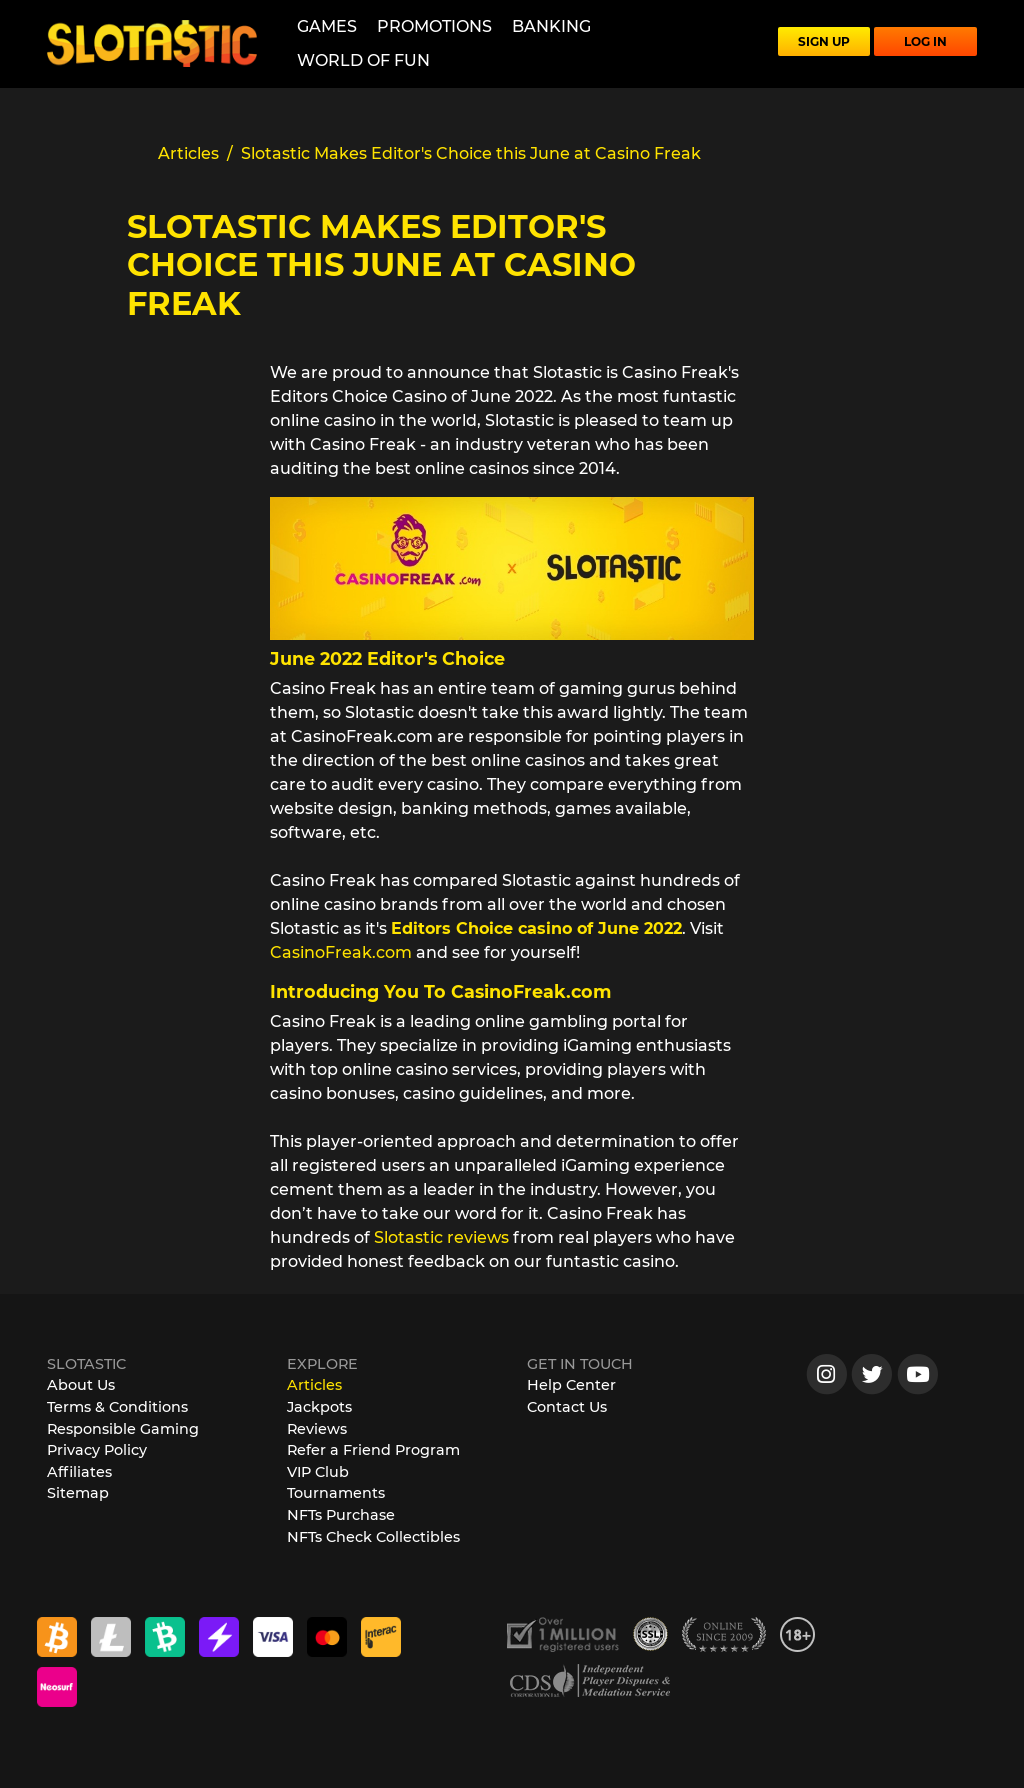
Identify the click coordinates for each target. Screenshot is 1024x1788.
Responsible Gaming (123, 1429)
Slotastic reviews (441, 1237)
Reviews (317, 1429)
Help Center (571, 1385)
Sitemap (78, 1493)
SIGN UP (824, 41)
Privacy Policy (97, 1450)
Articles (314, 1385)
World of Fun (363, 60)
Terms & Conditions (117, 1407)
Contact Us (567, 1407)
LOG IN (925, 41)
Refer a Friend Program (373, 1450)
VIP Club (318, 1472)
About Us (81, 1385)
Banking (551, 26)
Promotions (434, 26)
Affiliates (79, 1472)
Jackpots (319, 1407)
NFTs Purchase (341, 1515)
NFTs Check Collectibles (373, 1537)
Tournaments (336, 1493)
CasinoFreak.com (341, 952)
